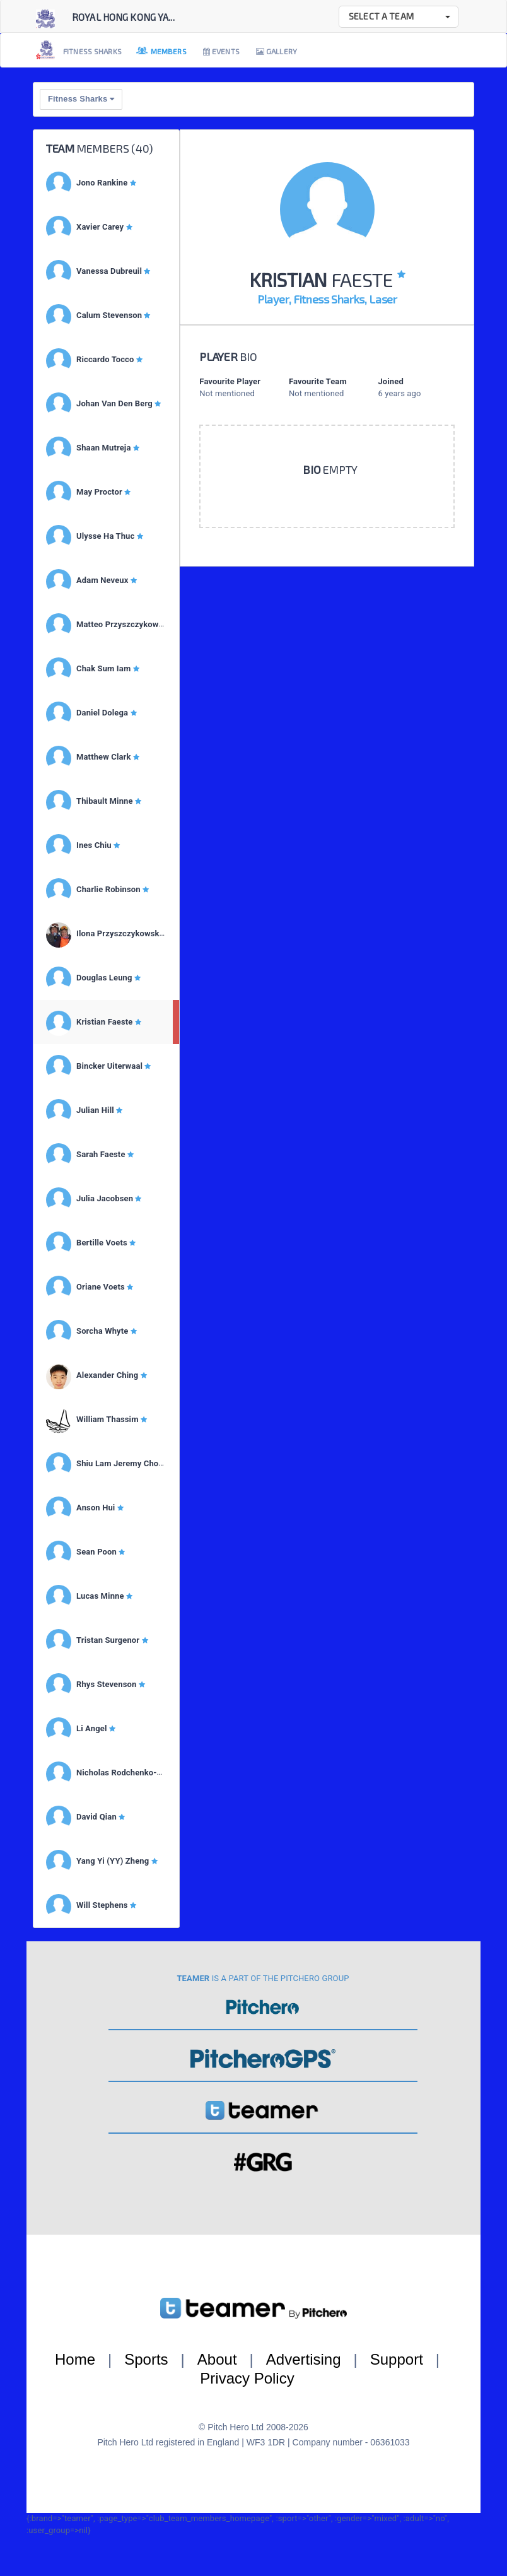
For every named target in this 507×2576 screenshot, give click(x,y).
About (217, 2359)
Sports (146, 2359)
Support (396, 2359)
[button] (398, 17)
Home (75, 2359)
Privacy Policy (247, 2378)
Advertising (303, 2359)
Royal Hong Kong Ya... (123, 17)
